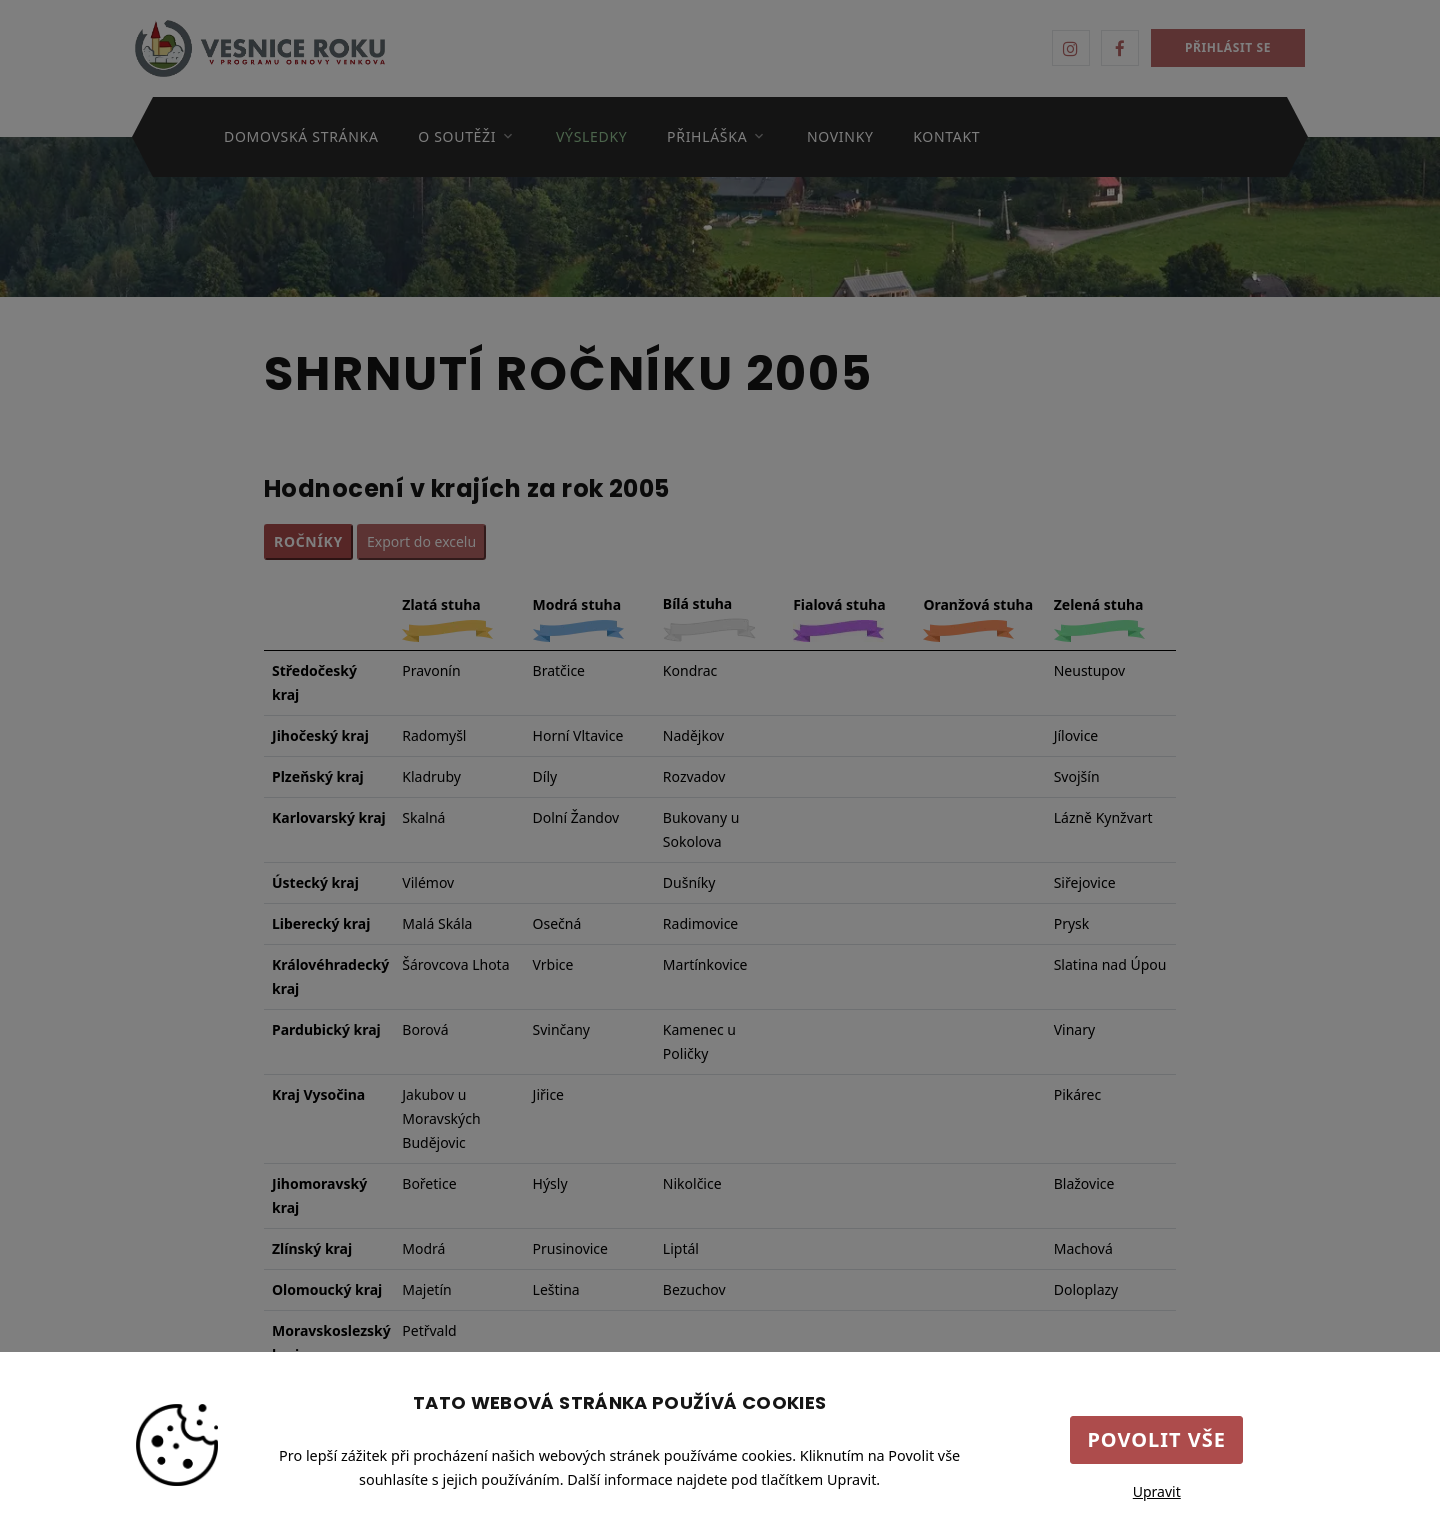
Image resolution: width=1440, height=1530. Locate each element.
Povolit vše (1156, 1439)
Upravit (1157, 1491)
